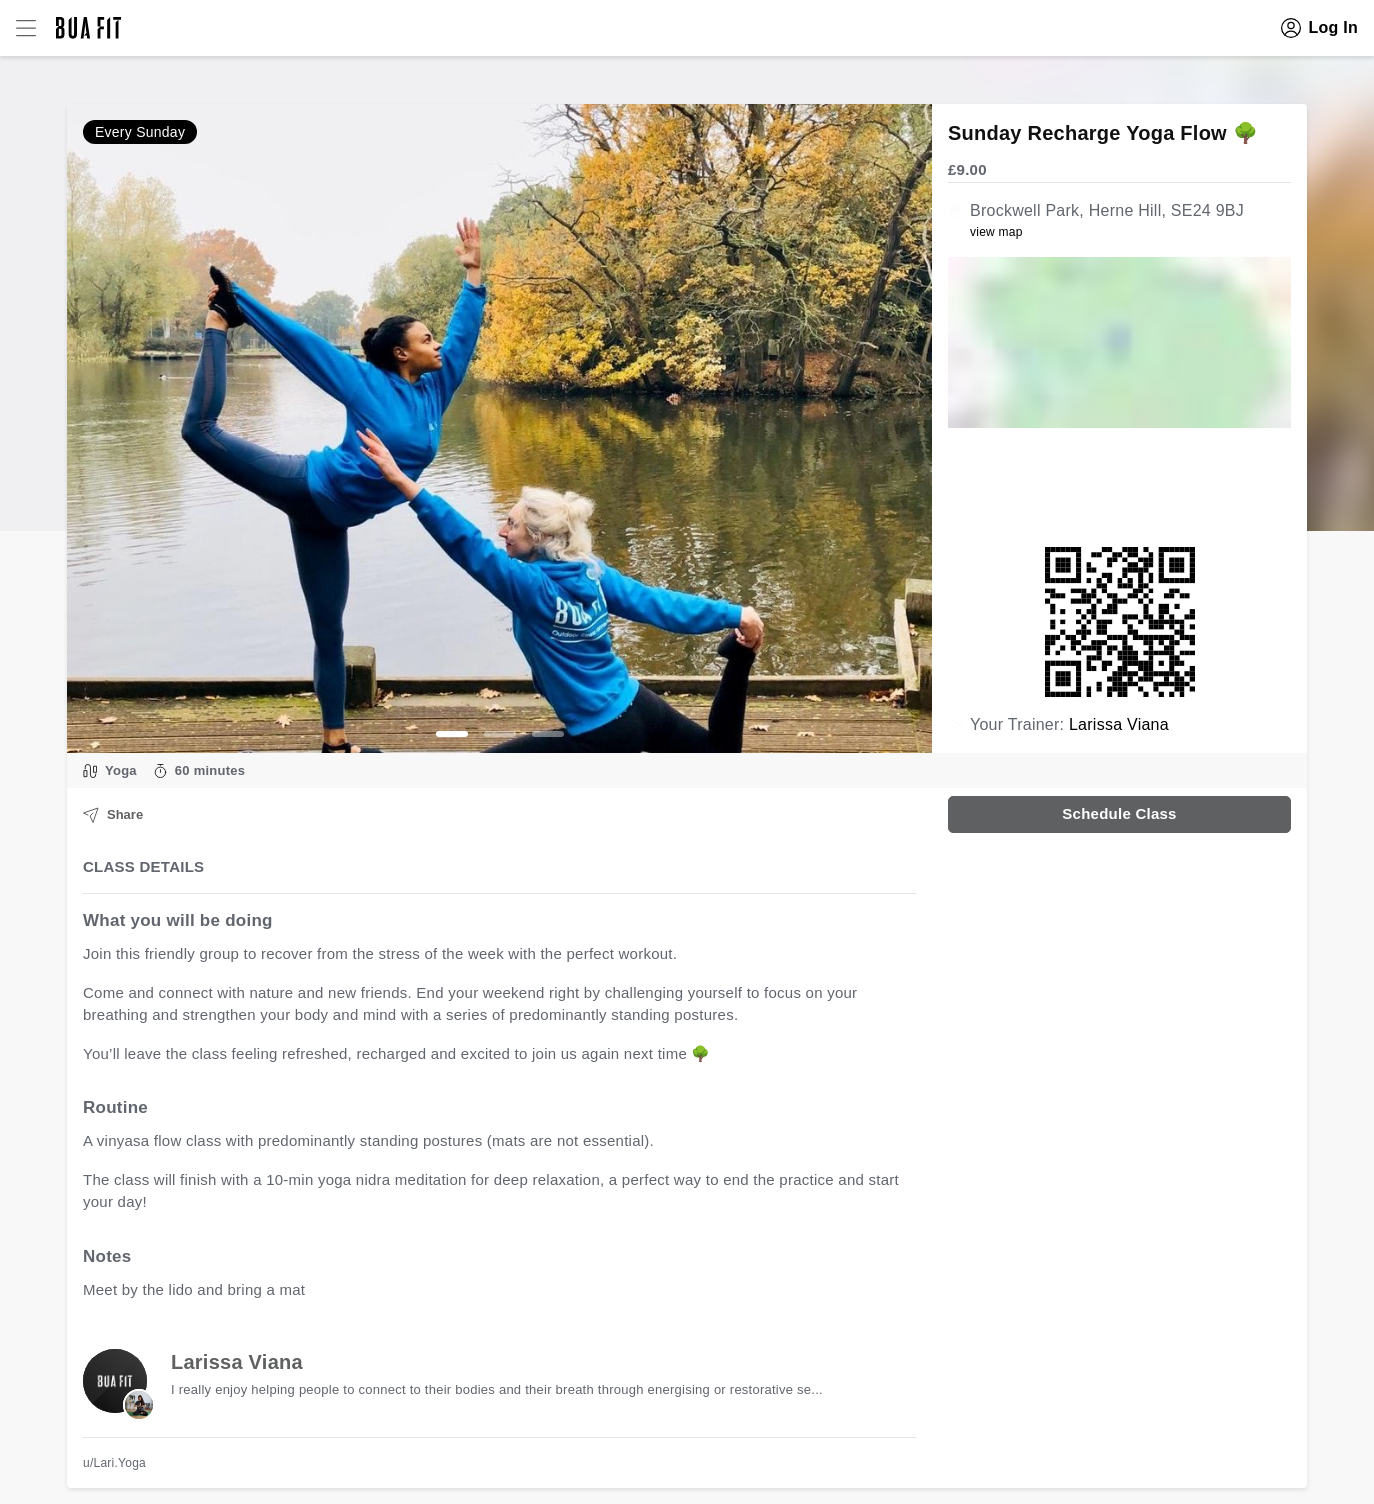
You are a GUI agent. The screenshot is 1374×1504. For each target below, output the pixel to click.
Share (113, 815)
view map (996, 232)
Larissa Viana (1119, 724)
